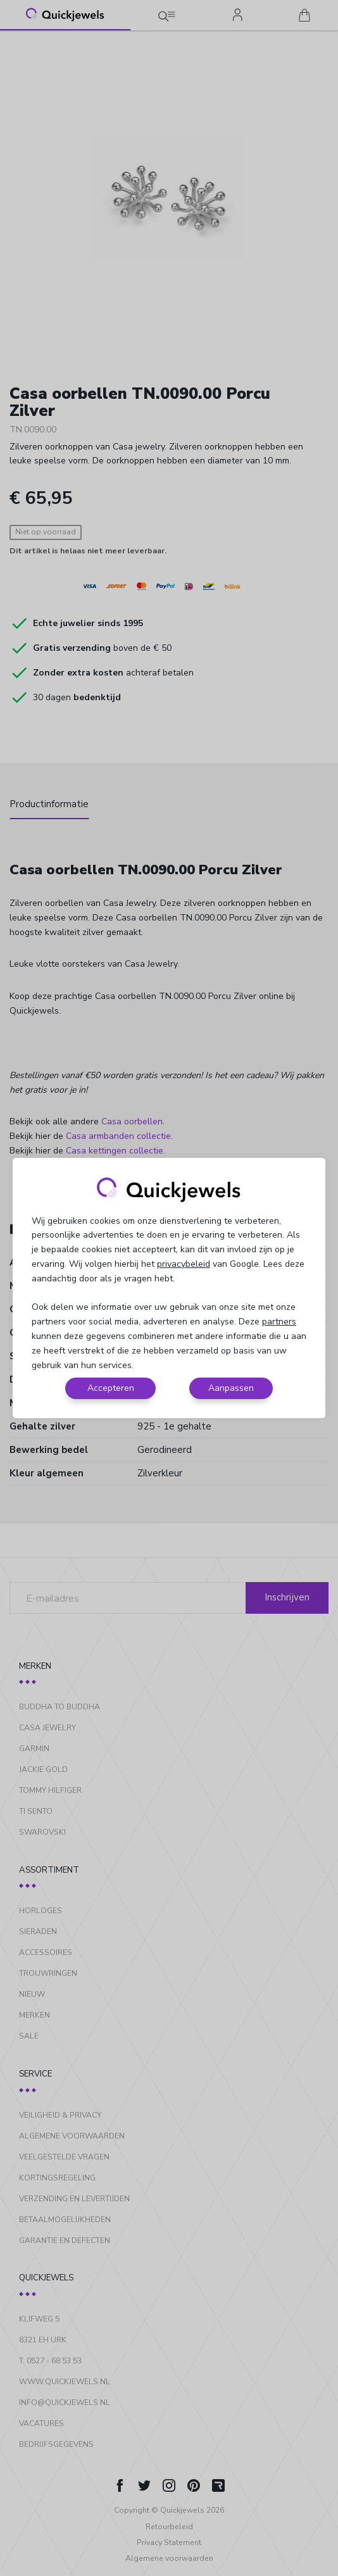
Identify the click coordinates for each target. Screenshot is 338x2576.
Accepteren (110, 1388)
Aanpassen (231, 1388)
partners (279, 1322)
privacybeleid (183, 1264)
